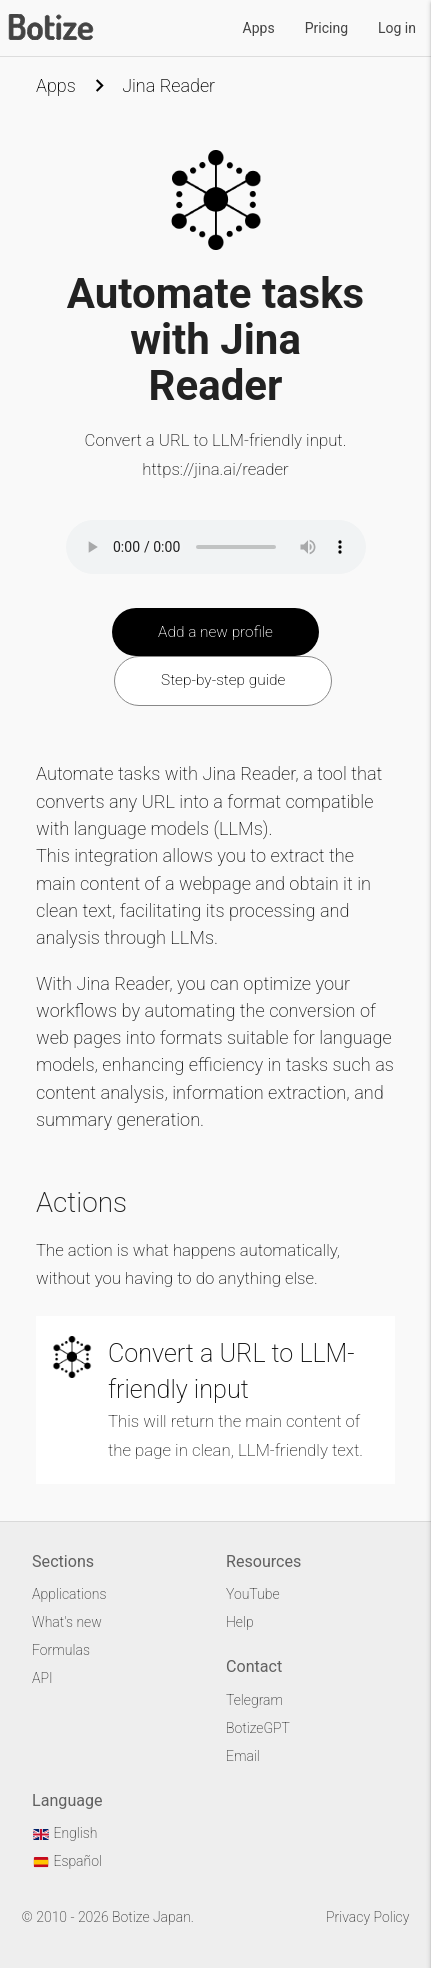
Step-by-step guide (223, 680)
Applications (69, 1594)
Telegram (254, 1700)
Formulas (61, 1650)
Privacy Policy (367, 1917)
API (42, 1678)
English (64, 1833)
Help (240, 1622)
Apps (259, 28)
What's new (67, 1622)
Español (67, 1861)
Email (243, 1756)
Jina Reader (168, 85)
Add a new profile (215, 632)
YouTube (253, 1594)
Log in (397, 28)
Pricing (326, 28)
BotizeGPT (258, 1728)
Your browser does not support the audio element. (216, 547)
